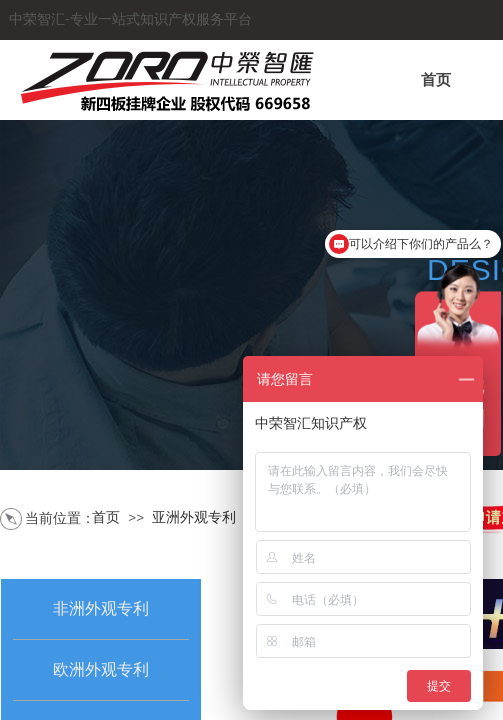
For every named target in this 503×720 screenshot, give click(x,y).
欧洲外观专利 (101, 669)
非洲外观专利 (101, 608)
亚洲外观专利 (194, 517)
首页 (436, 80)
